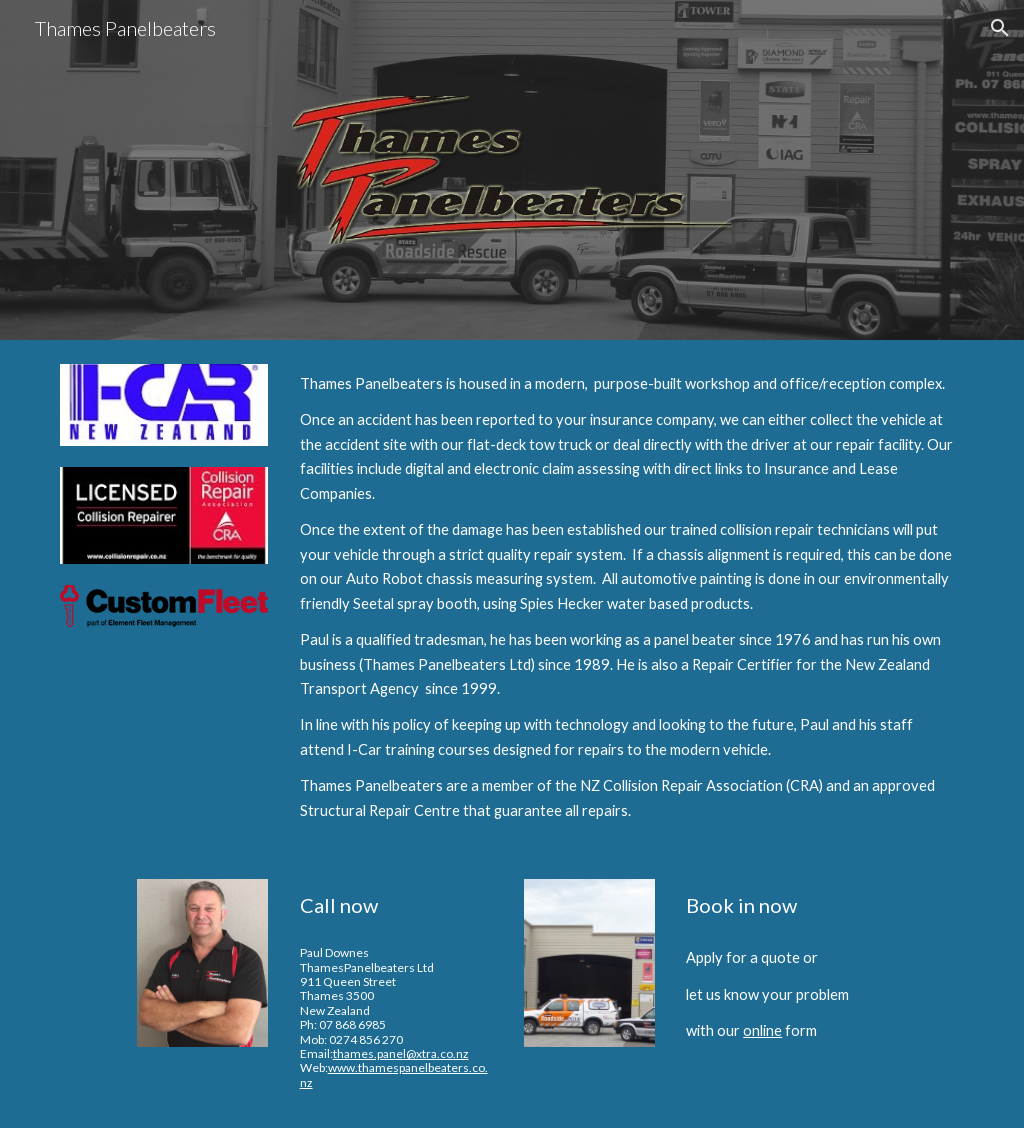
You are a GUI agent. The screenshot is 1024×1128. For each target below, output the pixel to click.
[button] (1000, 28)
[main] (628, 597)
